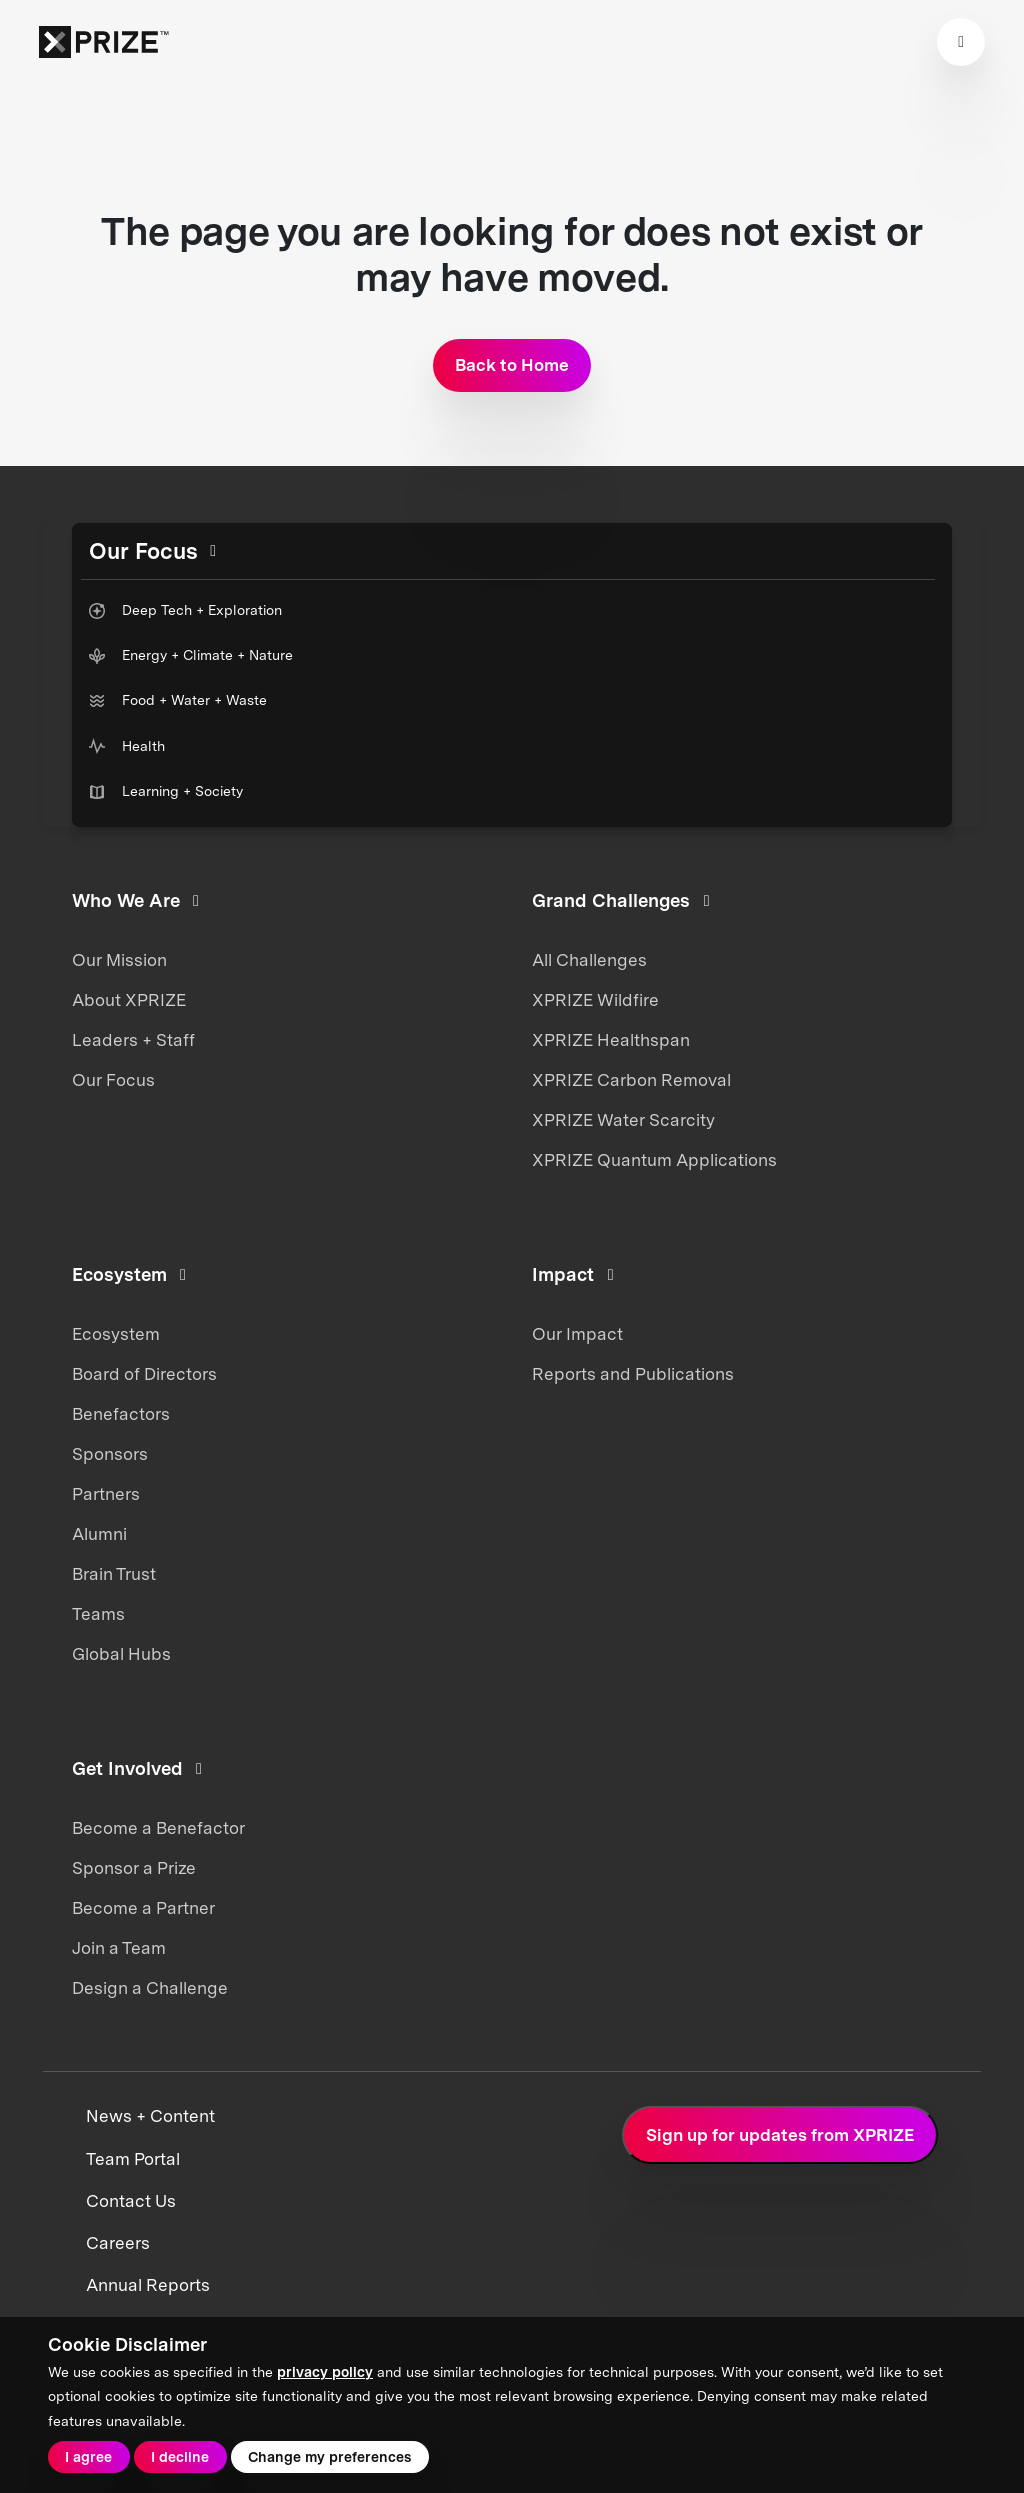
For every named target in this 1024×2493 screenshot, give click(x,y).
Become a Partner (143, 1908)
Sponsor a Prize (134, 1868)
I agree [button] (88, 2457)
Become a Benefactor (158, 1828)
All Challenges (589, 960)
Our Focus (113, 1080)
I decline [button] (180, 2457)
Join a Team (119, 1948)
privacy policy (325, 2372)
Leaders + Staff (133, 1040)
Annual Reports (148, 2285)
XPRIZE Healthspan (611, 1040)
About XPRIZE (129, 1000)
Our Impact (577, 1334)
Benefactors (121, 1414)
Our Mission (119, 960)
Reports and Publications (633, 1374)
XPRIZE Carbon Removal (631, 1080)
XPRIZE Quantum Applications (654, 1160)
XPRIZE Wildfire (595, 1000)
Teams (98, 1614)
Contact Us (131, 2201)
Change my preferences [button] (329, 2457)
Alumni (99, 1534)
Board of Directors (144, 1374)
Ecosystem (116, 1334)
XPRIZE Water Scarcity (623, 1120)
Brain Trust (114, 1574)
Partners (106, 1494)
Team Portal (133, 2159)
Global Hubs (121, 1654)
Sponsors (110, 1454)
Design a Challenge (150, 1988)
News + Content (150, 2116)
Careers (118, 2243)
